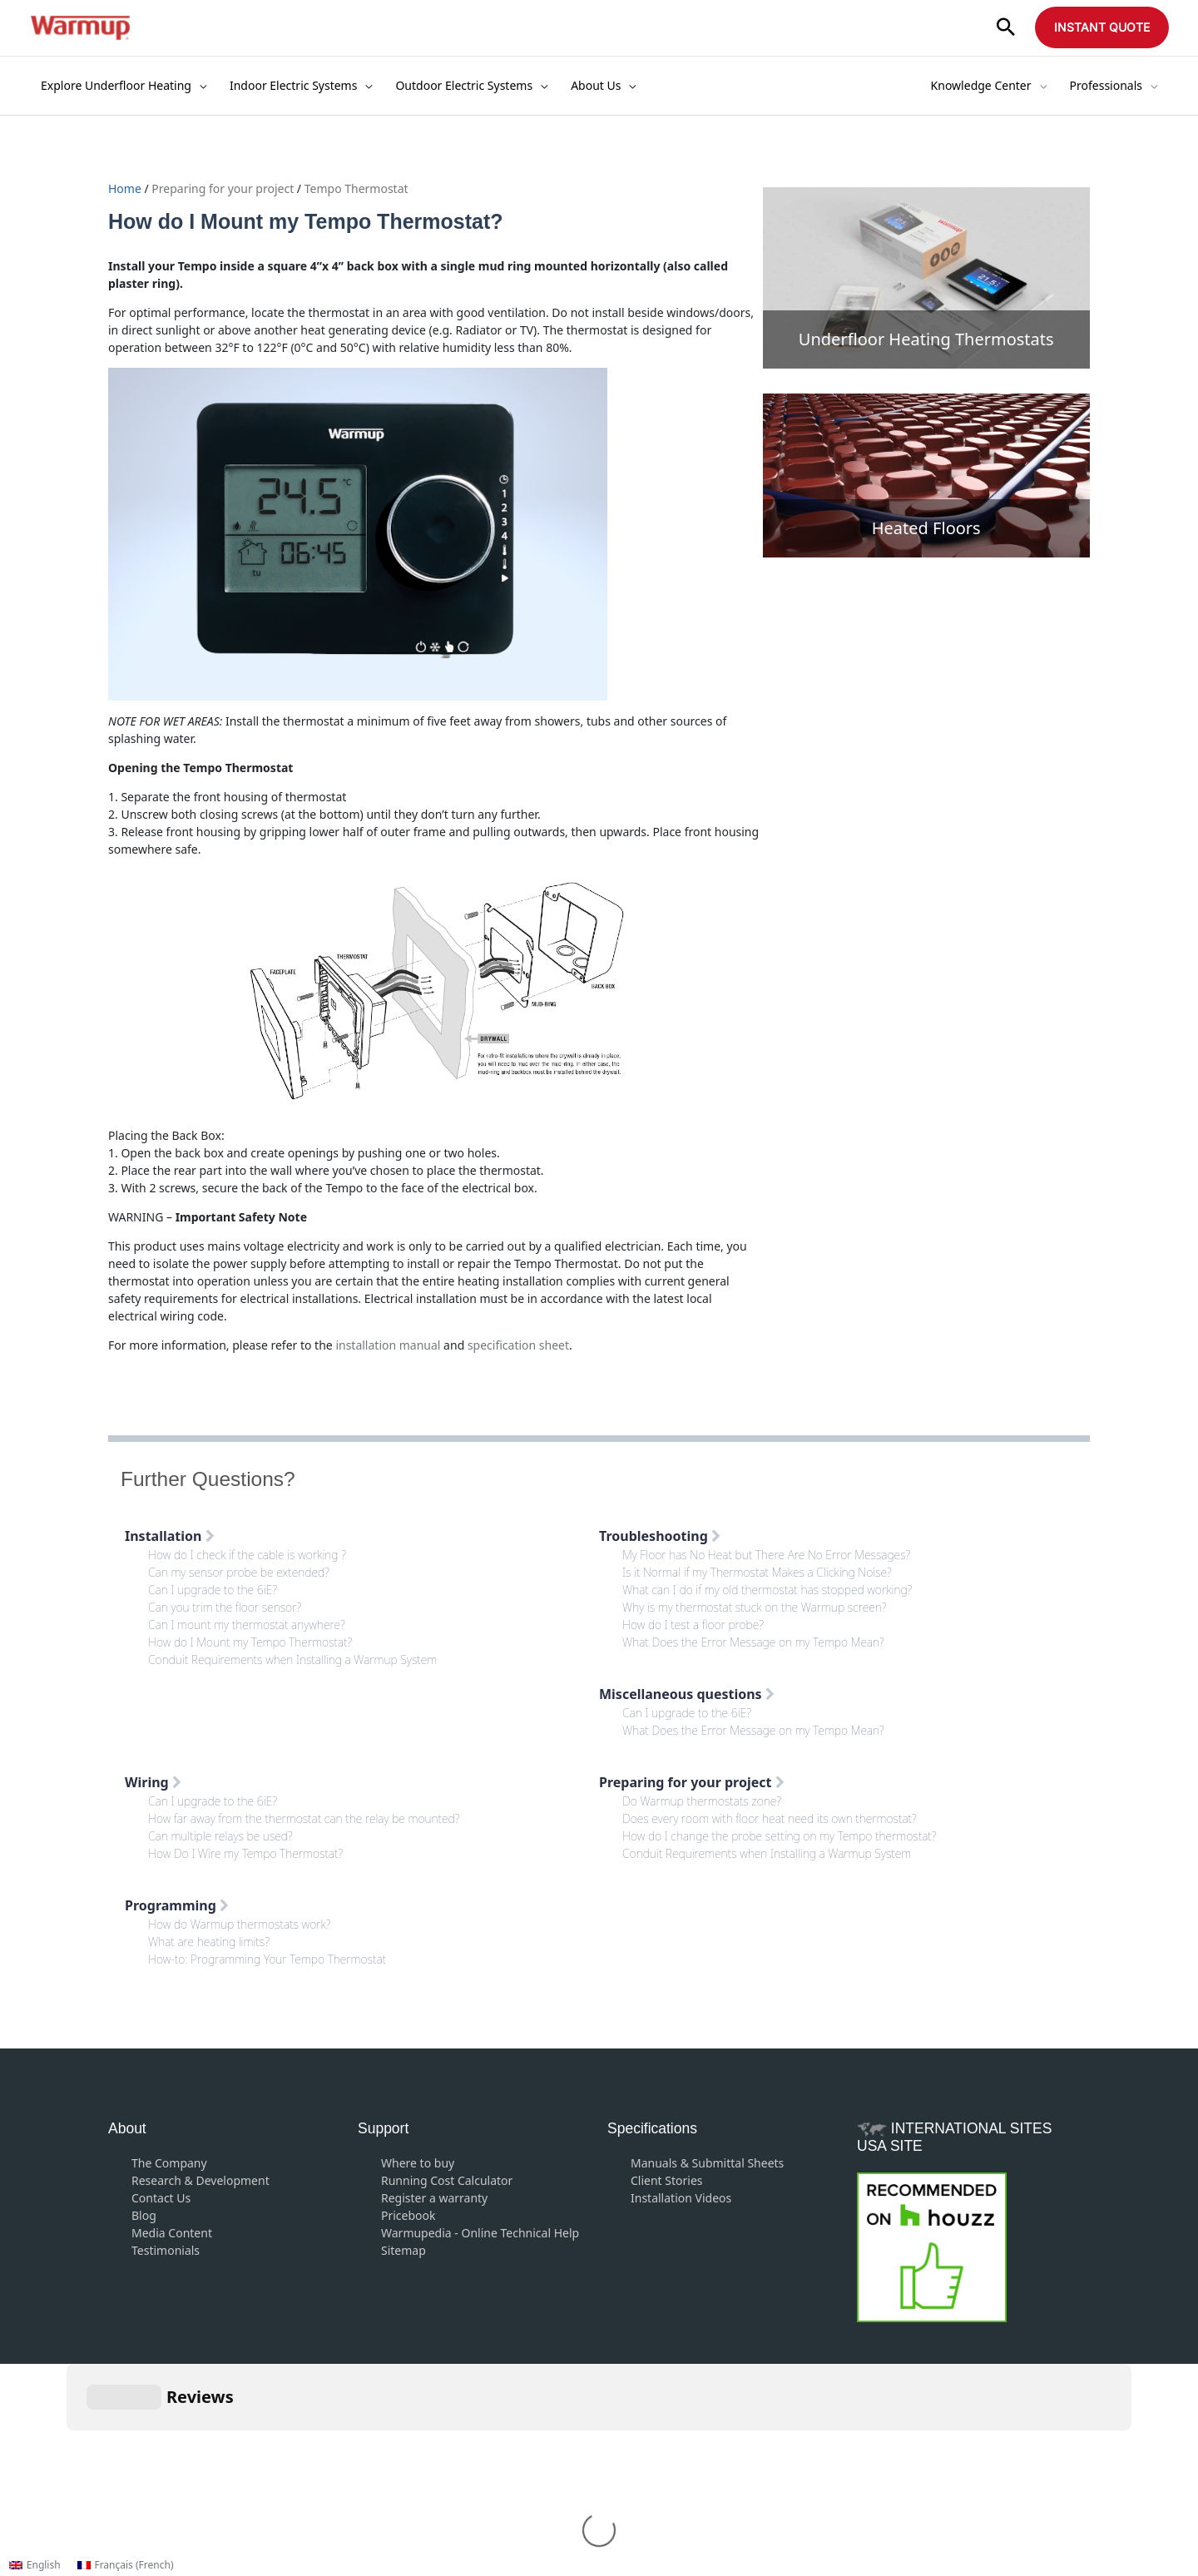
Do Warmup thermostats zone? (701, 1801)
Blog (143, 2215)
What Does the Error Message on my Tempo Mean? (753, 1642)
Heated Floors (926, 528)
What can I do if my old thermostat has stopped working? (767, 1590)
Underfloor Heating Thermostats (926, 339)
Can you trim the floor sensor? (224, 1607)
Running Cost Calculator (446, 2180)
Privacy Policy (680, 2445)
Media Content (171, 2233)
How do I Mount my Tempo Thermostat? (250, 1642)
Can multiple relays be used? (220, 1836)
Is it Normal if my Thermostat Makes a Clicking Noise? (757, 1572)
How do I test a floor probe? (693, 1624)
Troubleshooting (659, 1536)
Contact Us (161, 2198)
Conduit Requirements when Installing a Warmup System (292, 1659)
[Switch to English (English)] (35, 2565)
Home (126, 188)
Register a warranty (434, 2198)
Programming (177, 1905)
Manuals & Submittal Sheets (707, 2163)
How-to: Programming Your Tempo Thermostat (267, 1959)
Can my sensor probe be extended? (238, 1572)
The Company (169, 2163)
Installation (170, 1536)
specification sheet (518, 1345)
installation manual (387, 1345)
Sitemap (403, 2250)
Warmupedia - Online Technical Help (480, 2233)
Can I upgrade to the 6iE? (212, 1590)
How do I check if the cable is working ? (247, 1555)
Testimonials (165, 2250)
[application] (198, 86)
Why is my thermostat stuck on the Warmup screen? (754, 1607)
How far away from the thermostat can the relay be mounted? (304, 1818)
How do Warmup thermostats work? (239, 1924)
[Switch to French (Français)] (125, 2565)
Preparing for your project (222, 188)
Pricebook (408, 2215)
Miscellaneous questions (687, 1694)
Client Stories (667, 2180)
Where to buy (417, 2163)
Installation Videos (681, 2198)
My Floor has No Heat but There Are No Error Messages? (766, 1555)
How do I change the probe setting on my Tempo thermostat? (779, 1836)
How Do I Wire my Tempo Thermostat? (245, 1853)
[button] (1005, 28)
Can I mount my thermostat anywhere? (246, 1624)
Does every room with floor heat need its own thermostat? (769, 1818)
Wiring (153, 1782)
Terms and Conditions (563, 2445)
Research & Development (200, 2180)
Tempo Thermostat (356, 188)
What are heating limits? (209, 1941)
